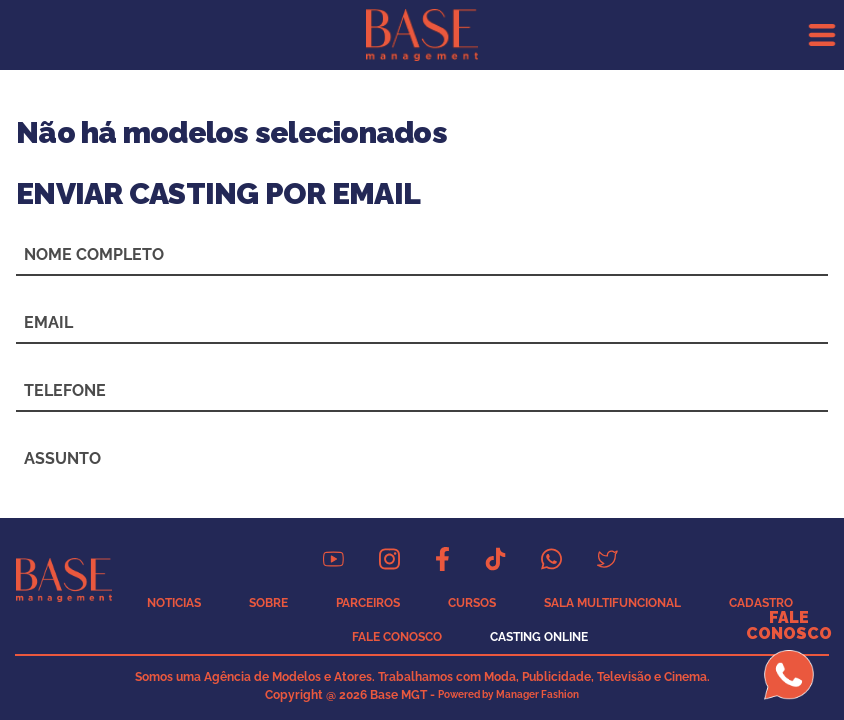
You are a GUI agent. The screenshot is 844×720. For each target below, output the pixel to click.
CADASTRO (761, 603)
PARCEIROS (368, 603)
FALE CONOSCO (397, 637)
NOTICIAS (174, 603)
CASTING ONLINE (539, 637)
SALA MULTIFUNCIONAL (612, 603)
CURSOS (472, 603)
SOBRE (268, 603)
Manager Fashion (537, 694)
